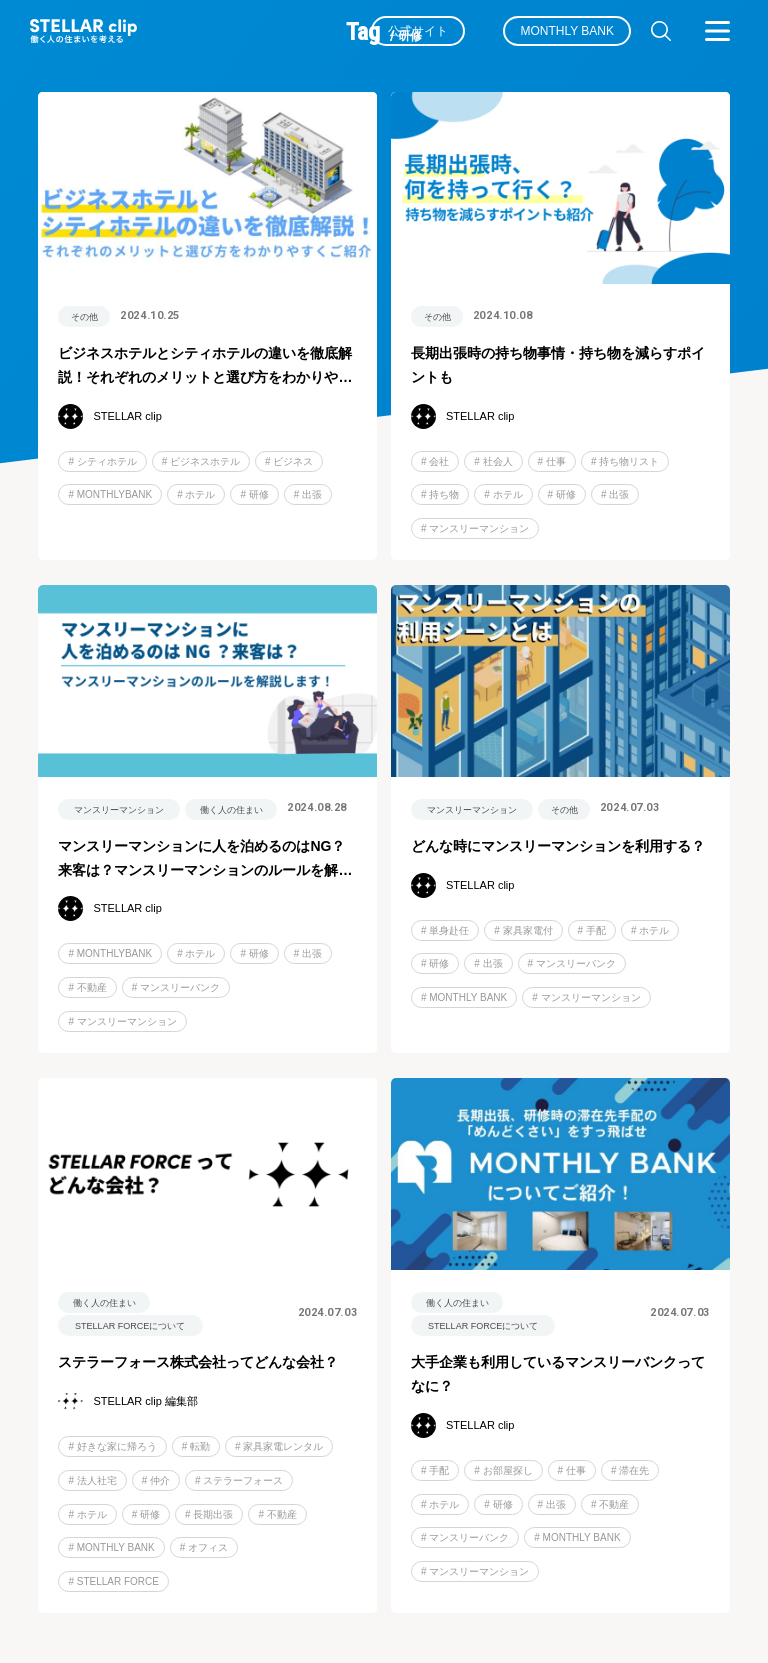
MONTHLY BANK (567, 31)
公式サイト (418, 31)
